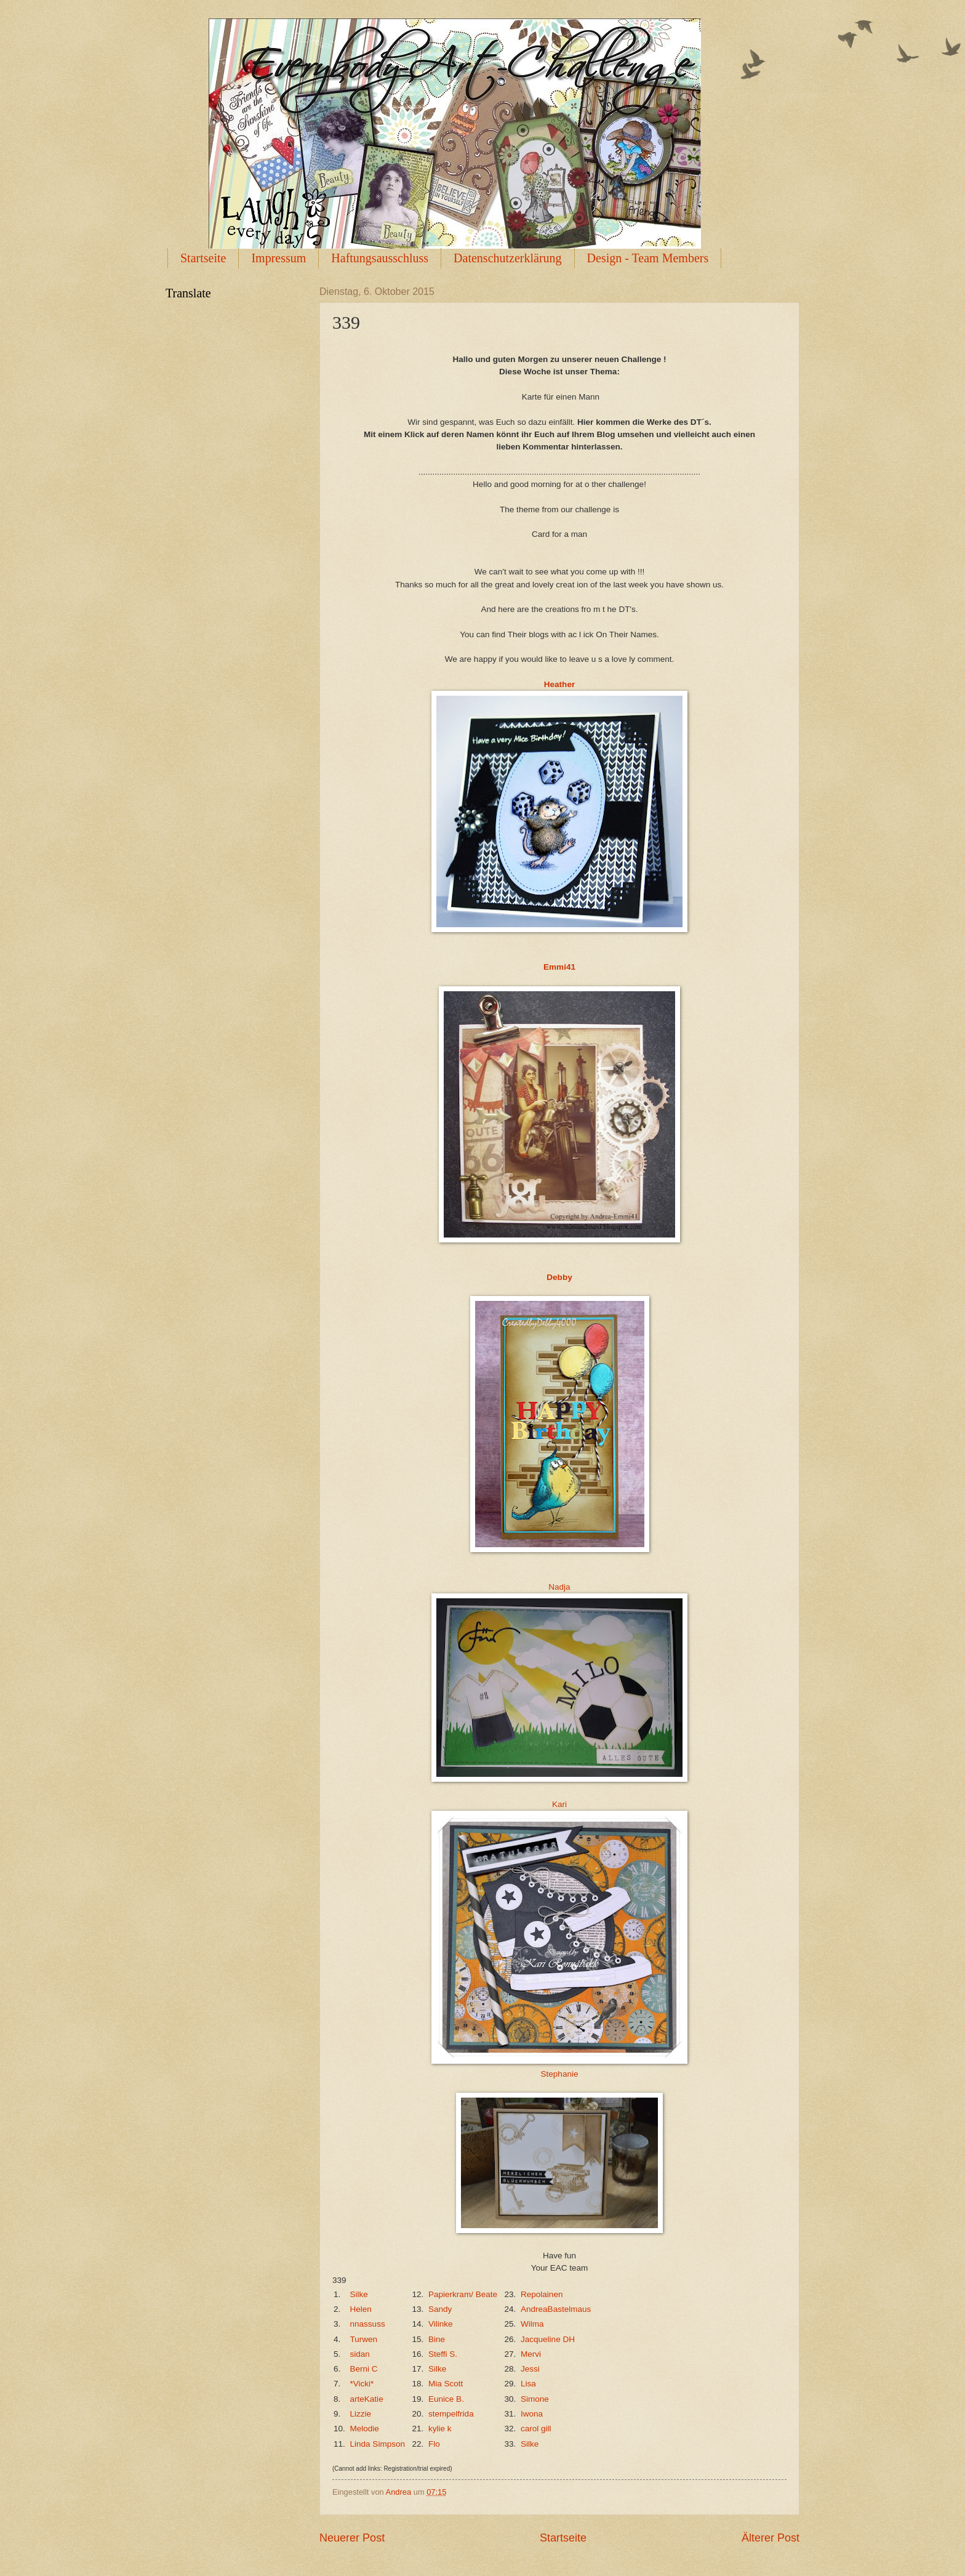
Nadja (559, 1587)
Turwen (364, 2339)
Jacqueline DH (548, 2339)
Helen (361, 2309)
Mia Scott (445, 2383)
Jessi (530, 2368)
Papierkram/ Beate (462, 2294)
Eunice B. (446, 2399)
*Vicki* (362, 2383)
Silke (359, 2294)
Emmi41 (559, 967)
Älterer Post (770, 2538)
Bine (436, 2339)
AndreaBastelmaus (556, 2309)
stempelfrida (451, 2413)
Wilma (532, 2323)
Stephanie (560, 2074)
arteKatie (366, 2399)
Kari (559, 1804)
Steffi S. (442, 2354)
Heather (559, 684)
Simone (535, 2399)
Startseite (203, 258)
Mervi (531, 2354)
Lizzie (361, 2413)
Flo (434, 2444)
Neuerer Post (352, 2538)
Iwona (532, 2413)
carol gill (536, 2428)
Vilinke (440, 2323)
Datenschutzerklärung (507, 258)
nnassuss (367, 2323)
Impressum (278, 258)
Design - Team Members (648, 258)
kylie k (440, 2428)
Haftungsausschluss (379, 258)
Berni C (364, 2368)
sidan (360, 2354)
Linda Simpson (377, 2444)
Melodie (364, 2428)
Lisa (528, 2383)
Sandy (440, 2309)
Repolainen (542, 2294)
